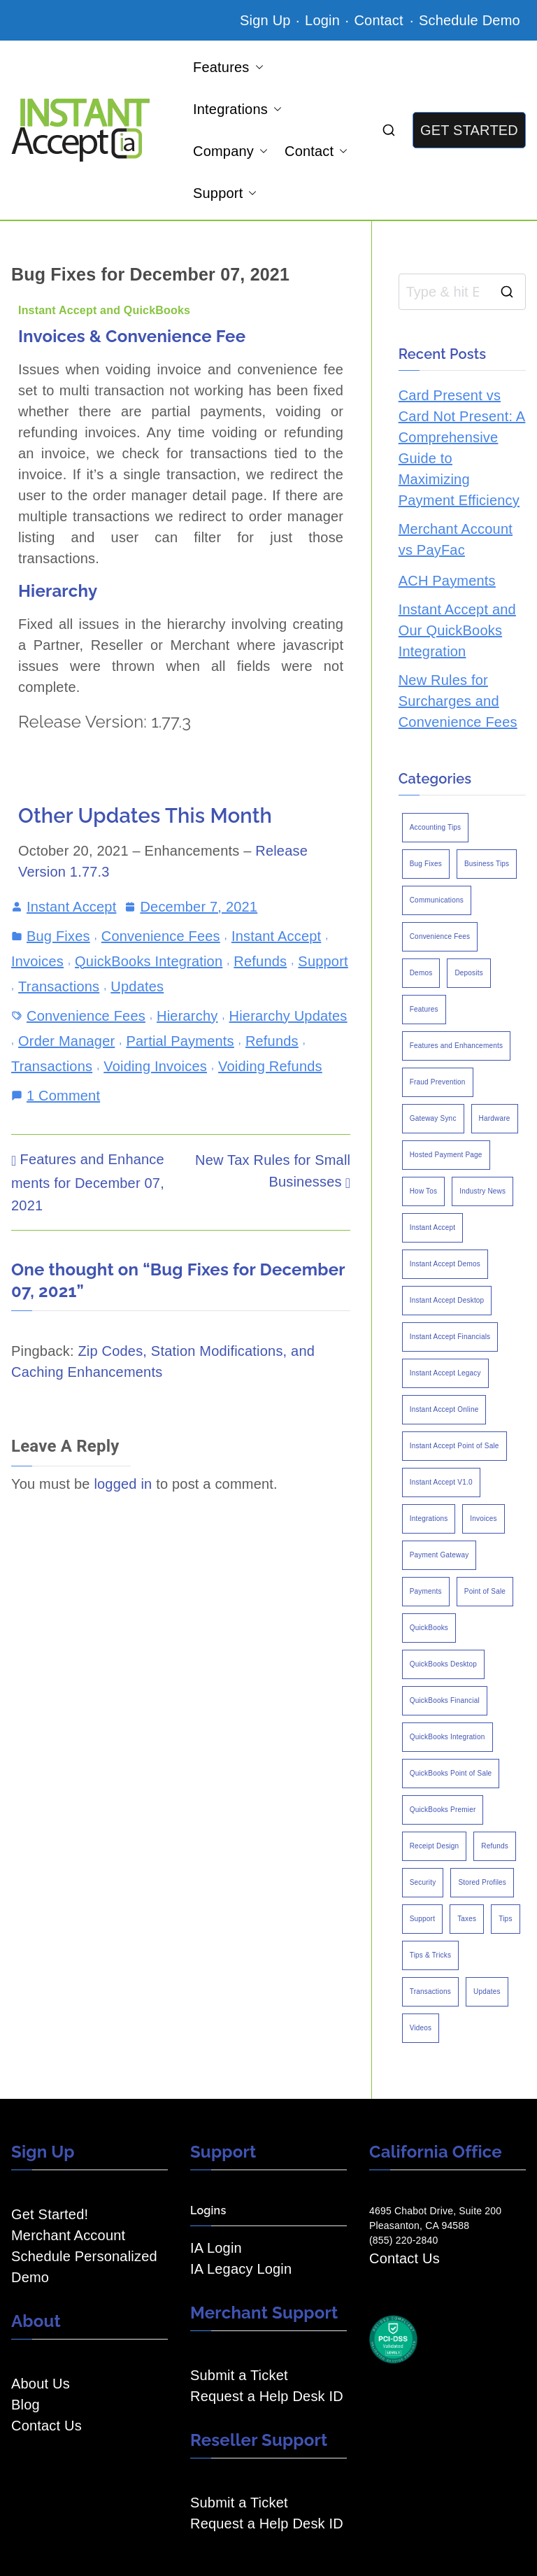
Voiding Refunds (270, 1066)
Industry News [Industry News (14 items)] (482, 1191)
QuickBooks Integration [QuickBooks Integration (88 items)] (447, 1737)
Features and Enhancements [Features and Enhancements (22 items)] (456, 1045)
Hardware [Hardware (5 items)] (494, 1118)
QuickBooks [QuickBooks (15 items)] (429, 1628)
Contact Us (46, 2425)
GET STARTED (469, 130)
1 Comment (63, 1094)
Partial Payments (180, 1041)
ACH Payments (447, 580)
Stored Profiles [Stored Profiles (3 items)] (482, 1882)
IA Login (216, 2248)
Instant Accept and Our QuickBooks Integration (457, 630)
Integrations (237, 109)
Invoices (37, 961)
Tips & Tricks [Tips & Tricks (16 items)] (430, 1955)
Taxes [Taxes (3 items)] (466, 1919)
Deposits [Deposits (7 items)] (468, 973)
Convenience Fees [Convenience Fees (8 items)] (440, 936)
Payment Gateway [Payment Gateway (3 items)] (439, 1555)
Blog (25, 2404)
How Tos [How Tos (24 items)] (424, 1191)
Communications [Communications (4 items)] (437, 900)
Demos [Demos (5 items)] (421, 973)
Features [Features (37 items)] (424, 1009)
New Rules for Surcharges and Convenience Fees (458, 701)
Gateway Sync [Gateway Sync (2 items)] (433, 1118)
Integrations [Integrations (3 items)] (429, 1518)
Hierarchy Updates (288, 1016)
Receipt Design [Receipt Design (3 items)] (434, 1846)
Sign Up (265, 20)
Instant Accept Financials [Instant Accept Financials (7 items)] (450, 1336)
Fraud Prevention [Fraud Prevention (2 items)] (438, 1082)
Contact (380, 20)
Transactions (58, 986)
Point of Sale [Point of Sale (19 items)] (485, 1591)
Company (230, 151)
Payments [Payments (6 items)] (426, 1591)
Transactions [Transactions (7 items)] (430, 1991)
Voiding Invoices (155, 1066)
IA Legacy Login (241, 2269)
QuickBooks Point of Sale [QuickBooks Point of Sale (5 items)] (451, 1773)
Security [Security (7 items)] (423, 1882)
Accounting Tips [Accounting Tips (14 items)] (435, 827)
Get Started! (49, 2214)
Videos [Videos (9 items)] (421, 2028)
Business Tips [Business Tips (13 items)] (486, 864)
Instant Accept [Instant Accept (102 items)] (433, 1227)
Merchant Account (68, 2235)
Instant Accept (71, 906)
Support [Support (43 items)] (422, 1919)
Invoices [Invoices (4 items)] (483, 1518)
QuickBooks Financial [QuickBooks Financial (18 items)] (445, 1700)
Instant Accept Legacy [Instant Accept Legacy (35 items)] (445, 1373)
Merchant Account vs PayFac (456, 539)
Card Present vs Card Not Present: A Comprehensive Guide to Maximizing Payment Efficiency (462, 448)
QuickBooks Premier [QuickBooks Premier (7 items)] (443, 1809)
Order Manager (66, 1041)
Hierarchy (187, 1016)
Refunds (260, 961)
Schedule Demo (469, 20)
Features (228, 67)
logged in (123, 1484)
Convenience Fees (160, 936)
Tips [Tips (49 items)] (505, 1919)
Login (322, 20)
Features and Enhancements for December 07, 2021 (87, 1182)
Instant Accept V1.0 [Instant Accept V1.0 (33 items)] (441, 1482)
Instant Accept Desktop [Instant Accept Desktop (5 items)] (447, 1300)
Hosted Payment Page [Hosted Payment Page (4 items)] (446, 1155)
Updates (137, 986)
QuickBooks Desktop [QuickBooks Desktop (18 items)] (443, 1664)
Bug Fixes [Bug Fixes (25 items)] (426, 864)
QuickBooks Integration (148, 961)
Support (225, 193)
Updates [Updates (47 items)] (487, 1991)
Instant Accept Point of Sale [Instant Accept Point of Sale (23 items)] (454, 1446)
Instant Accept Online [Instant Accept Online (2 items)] (444, 1409)
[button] (257, 67)
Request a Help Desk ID (266, 2396)
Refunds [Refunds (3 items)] (494, 1846)
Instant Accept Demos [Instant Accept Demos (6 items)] (445, 1264)
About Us (40, 2383)
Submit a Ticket (239, 2375)
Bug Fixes (58, 936)
